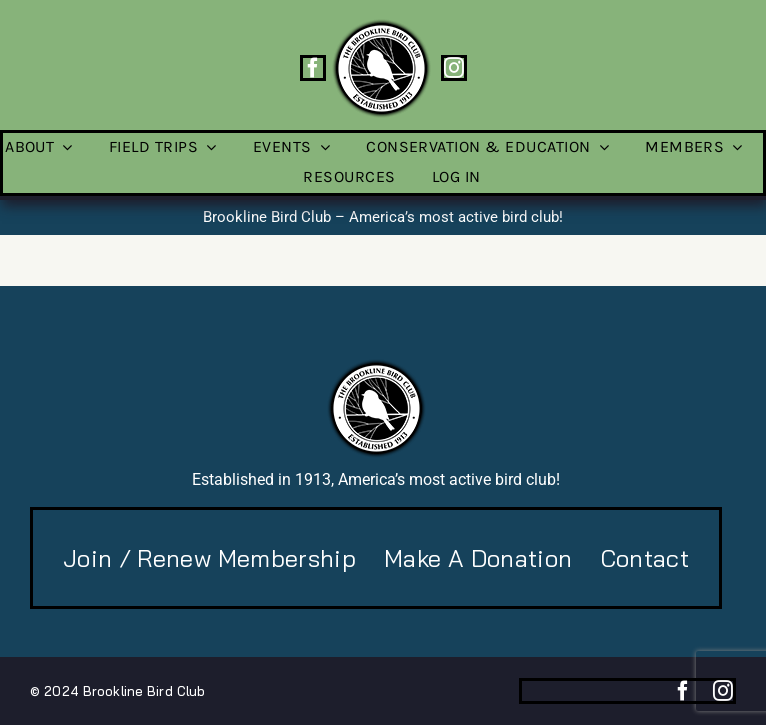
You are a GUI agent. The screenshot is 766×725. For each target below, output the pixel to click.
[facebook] (313, 68)
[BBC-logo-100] (381, 25)
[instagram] (454, 68)
